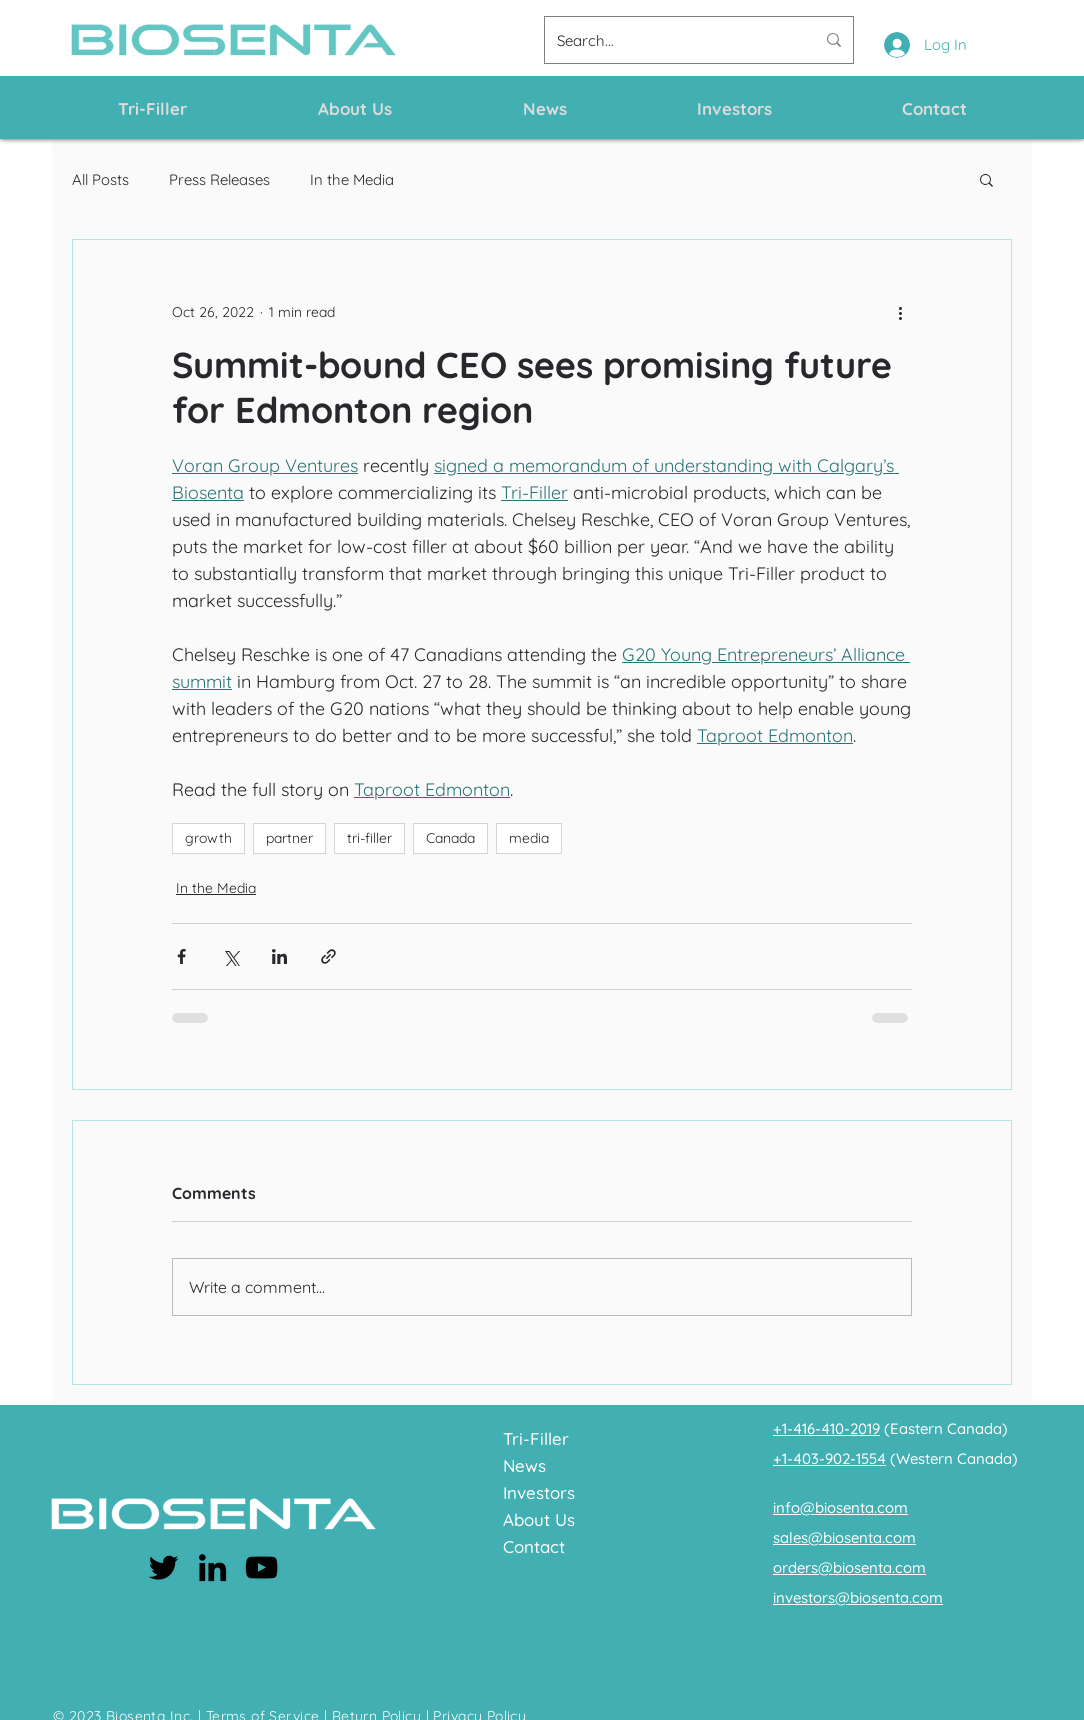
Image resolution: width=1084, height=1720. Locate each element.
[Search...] (671, 40)
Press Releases (219, 179)
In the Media (352, 179)
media (529, 838)
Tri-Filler (536, 1438)
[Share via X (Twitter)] (230, 956)
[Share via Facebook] (181, 956)
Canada (450, 838)
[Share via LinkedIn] (279, 956)
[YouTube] (261, 1567)
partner (289, 838)
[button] (986, 179)
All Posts (100, 179)
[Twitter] (163, 1567)
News (524, 1465)
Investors (539, 1492)
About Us (539, 1519)
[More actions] (900, 312)
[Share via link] (328, 956)
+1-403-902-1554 (829, 1458)
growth (208, 838)
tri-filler (369, 838)
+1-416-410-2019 (826, 1428)
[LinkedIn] (212, 1567)
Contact (534, 1546)
